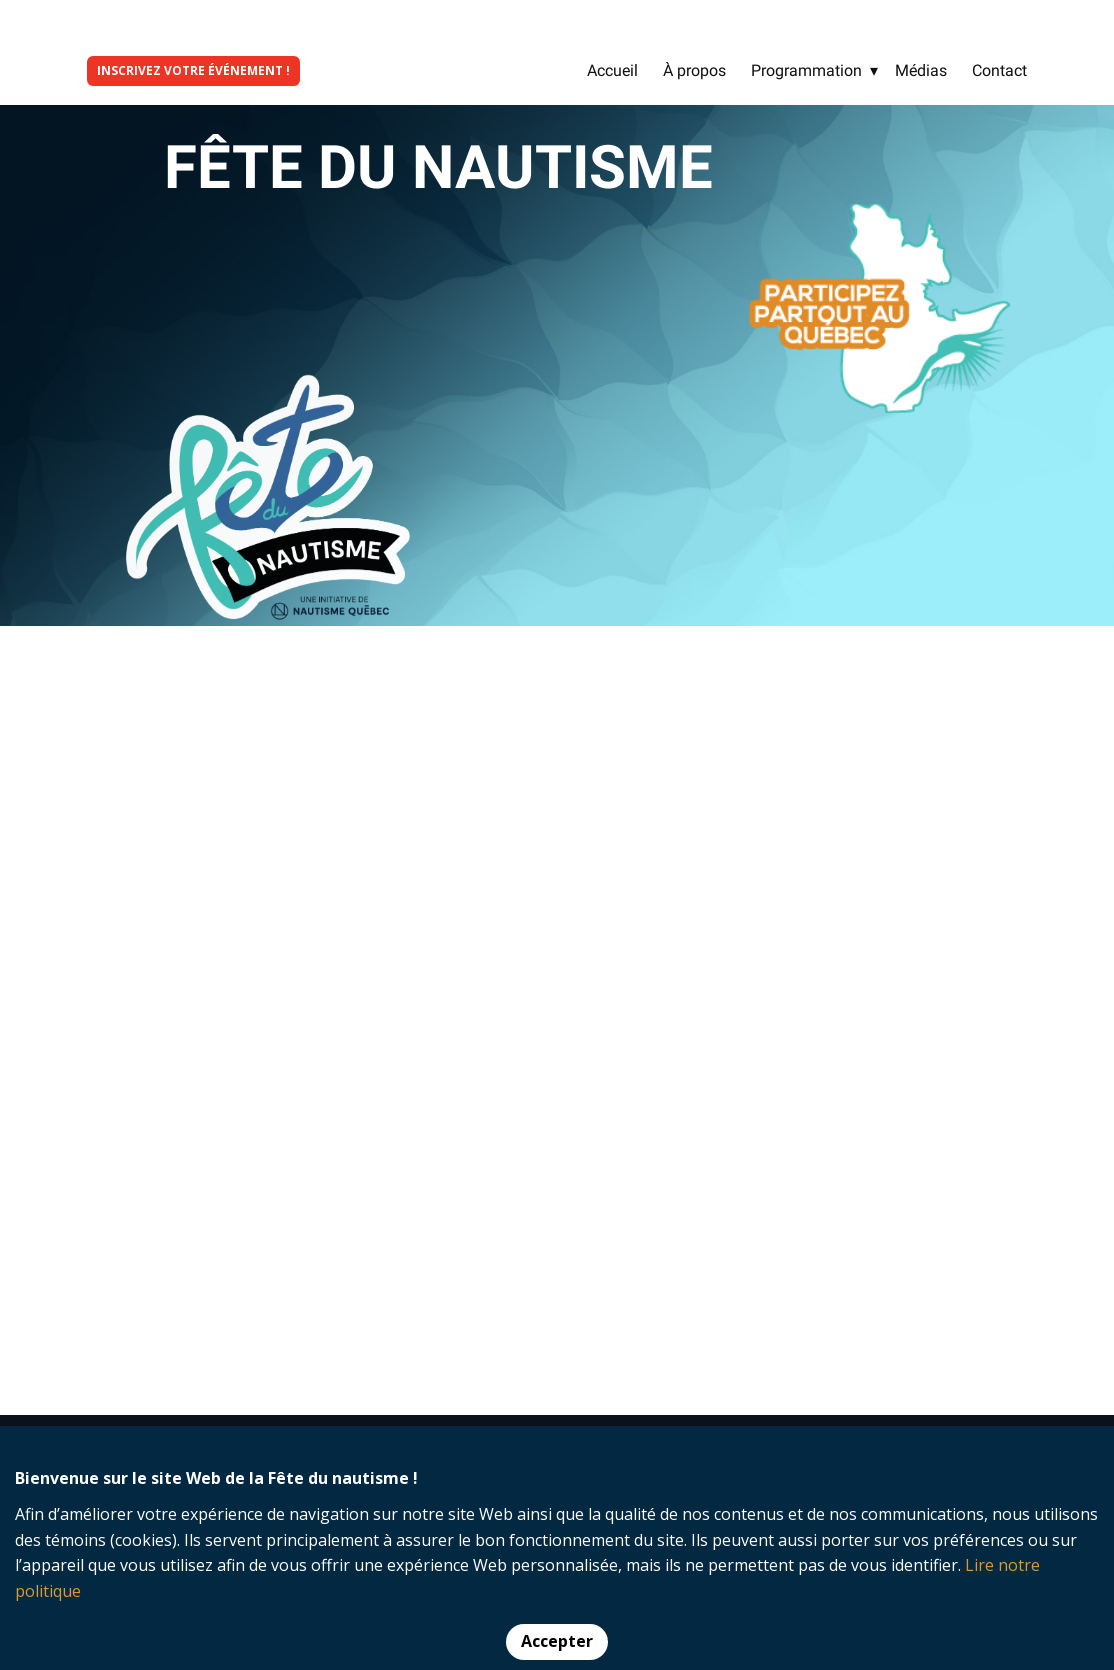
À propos (694, 70)
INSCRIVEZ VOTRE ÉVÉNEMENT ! (193, 70)
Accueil (612, 70)
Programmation (806, 70)
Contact (999, 70)
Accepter (557, 1641)
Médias (921, 70)
